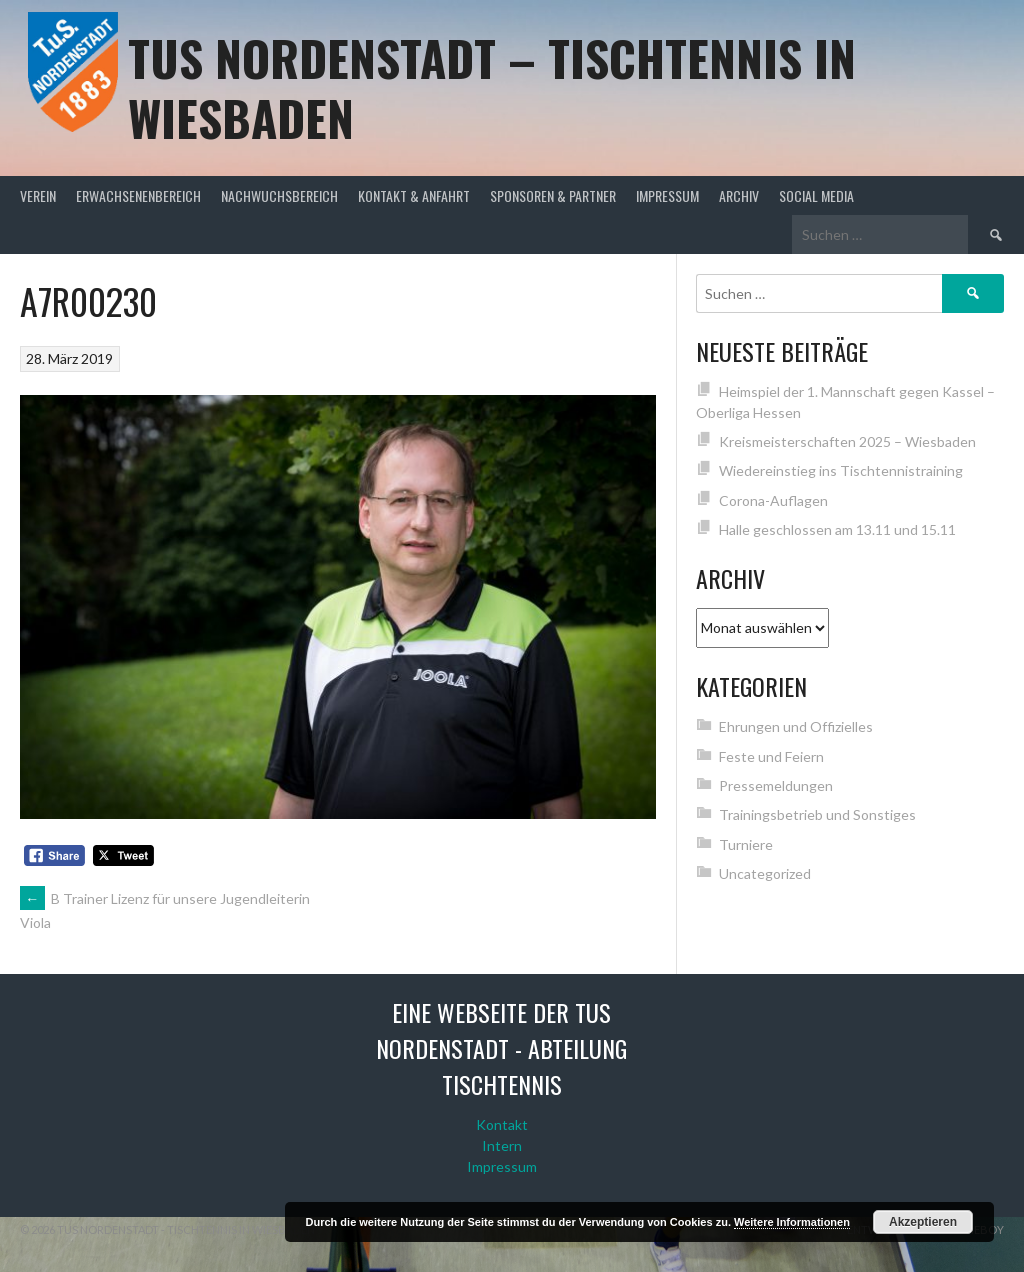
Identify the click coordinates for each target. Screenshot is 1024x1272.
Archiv (739, 195)
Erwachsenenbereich (138, 195)
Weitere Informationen (792, 1222)
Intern (502, 1145)
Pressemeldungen (776, 785)
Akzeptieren (923, 1222)
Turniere (746, 844)
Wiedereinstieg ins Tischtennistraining (841, 470)
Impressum (667, 195)
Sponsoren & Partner (553, 195)
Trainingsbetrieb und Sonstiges (817, 814)
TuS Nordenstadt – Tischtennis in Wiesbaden (492, 87)
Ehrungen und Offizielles (796, 726)
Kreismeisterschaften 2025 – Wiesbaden (847, 441)
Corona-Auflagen (773, 500)
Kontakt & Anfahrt (414, 195)
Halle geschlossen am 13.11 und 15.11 (837, 529)
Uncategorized (765, 873)
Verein (38, 195)
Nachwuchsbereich (279, 195)
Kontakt (502, 1124)
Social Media (816, 195)
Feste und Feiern (771, 756)
